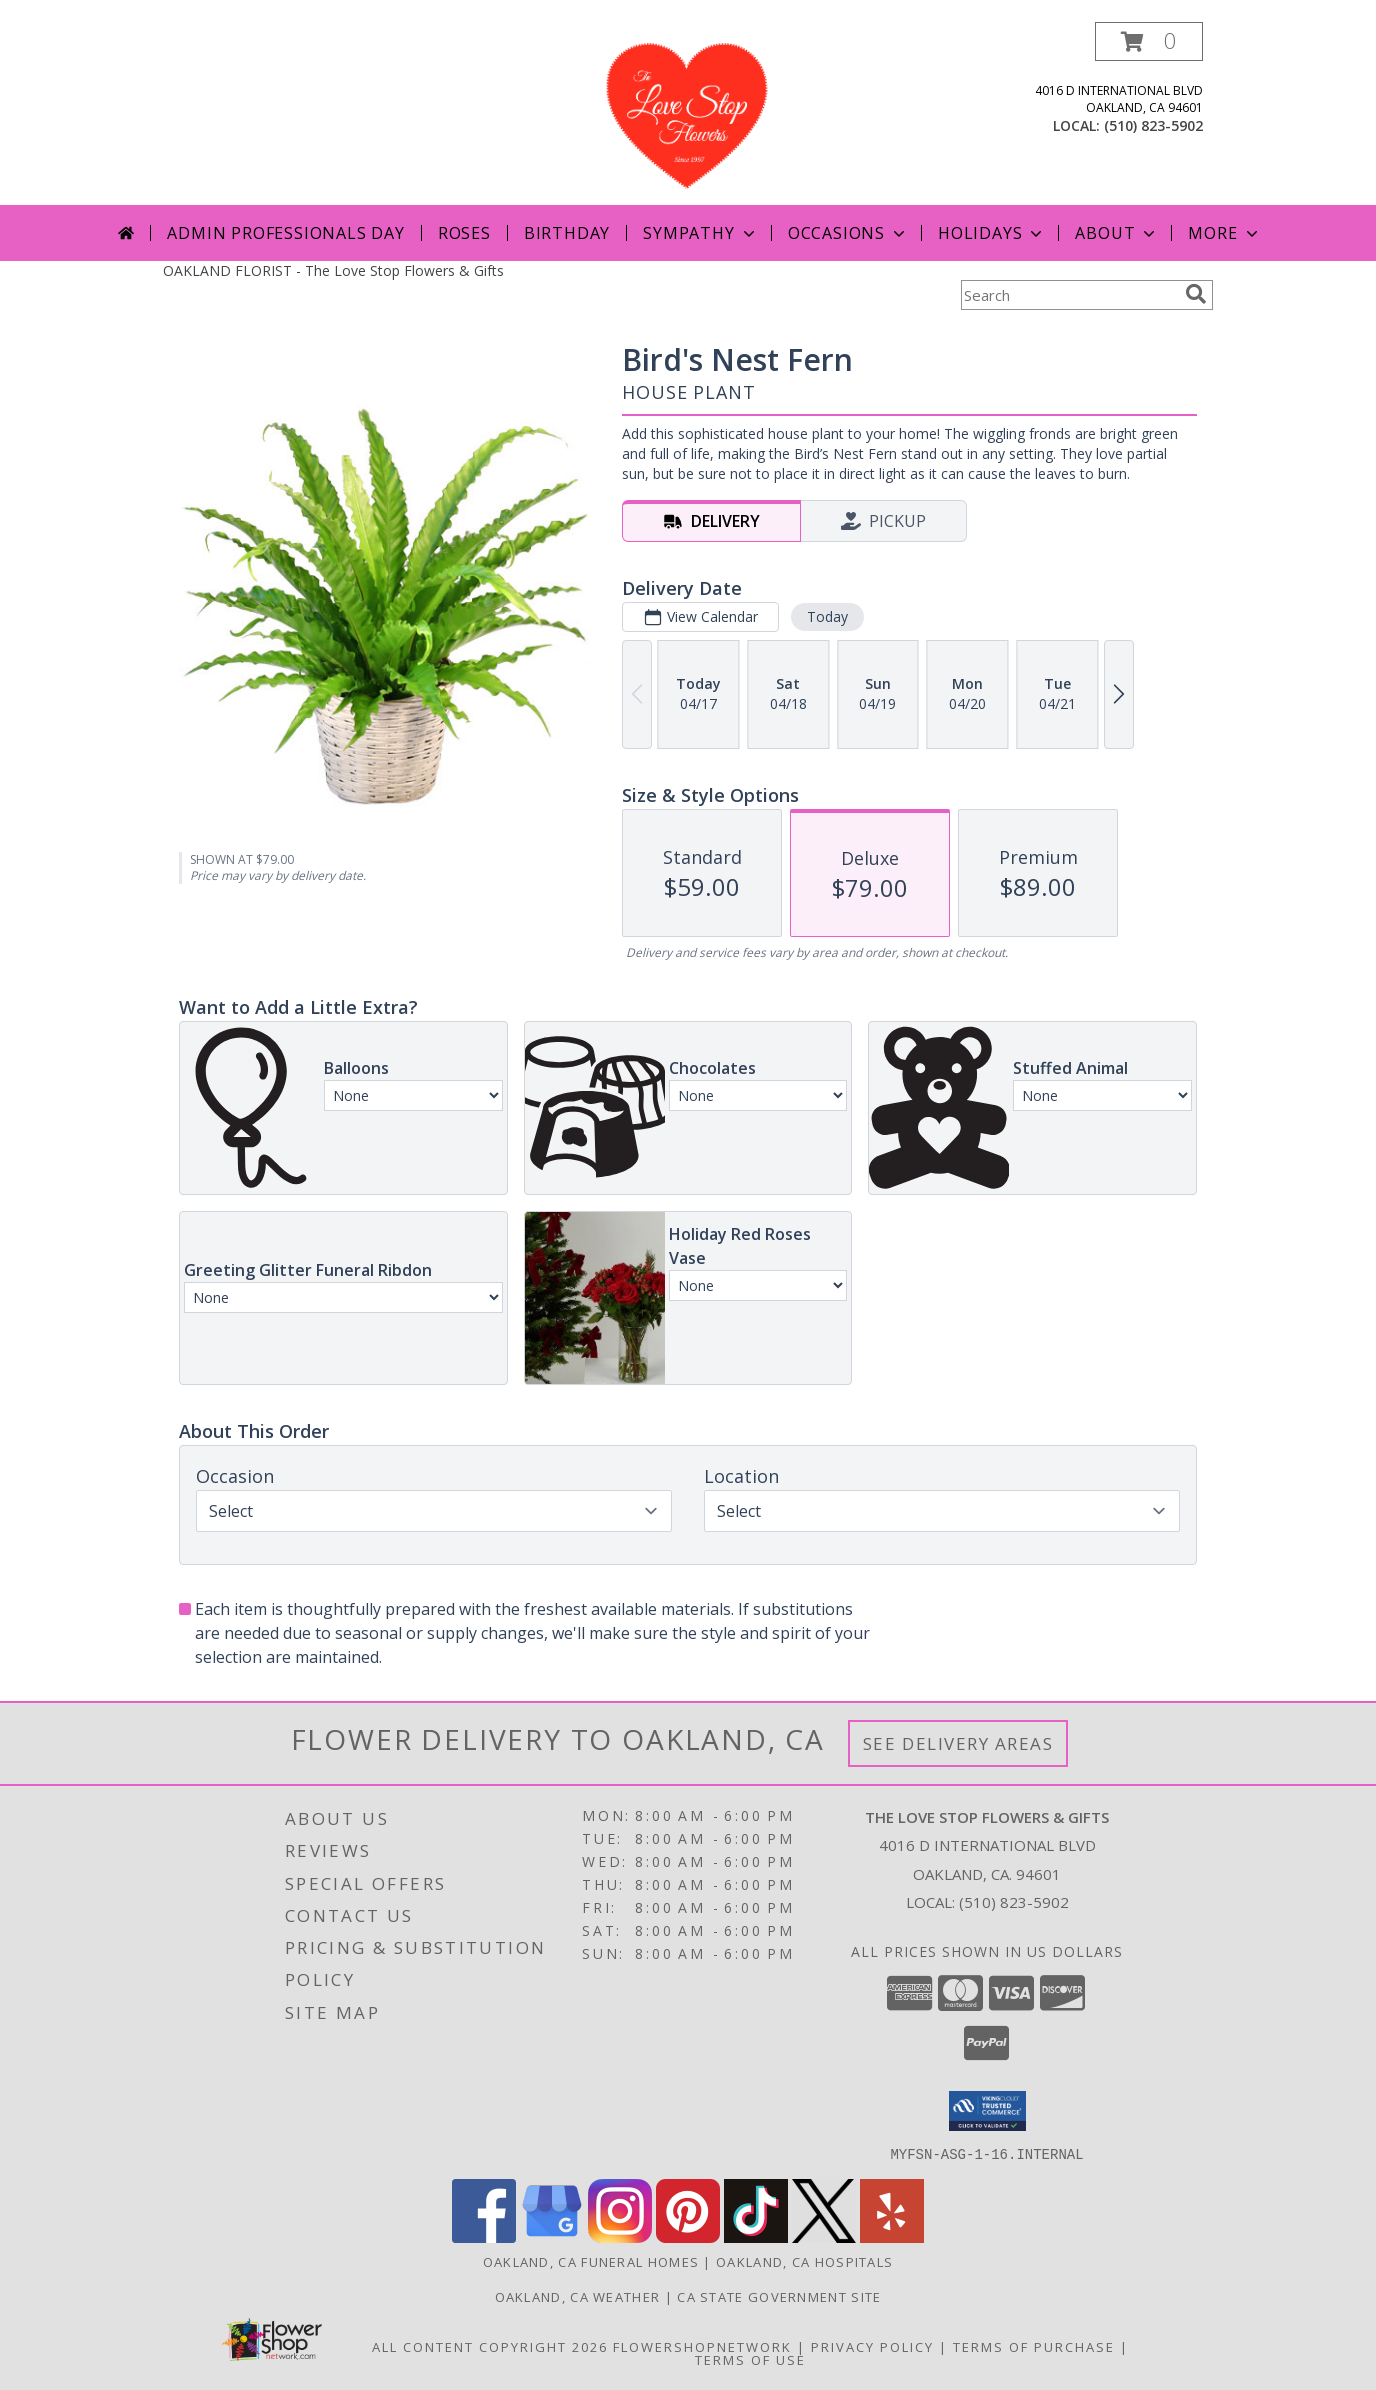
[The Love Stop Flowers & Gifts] (687, 113)
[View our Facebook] (484, 2236)
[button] (1149, 41)
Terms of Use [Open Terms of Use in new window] (750, 2359)
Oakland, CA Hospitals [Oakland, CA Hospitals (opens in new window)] (804, 2261)
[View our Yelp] (892, 2236)
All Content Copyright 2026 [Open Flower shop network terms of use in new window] (490, 2346)
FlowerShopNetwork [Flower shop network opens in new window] (702, 2346)
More (1224, 233)
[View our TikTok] (756, 2236)
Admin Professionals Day (285, 233)
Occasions (848, 233)
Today (827, 616)
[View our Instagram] (620, 2236)
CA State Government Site (779, 2296)
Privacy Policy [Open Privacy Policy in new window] (872, 2346)
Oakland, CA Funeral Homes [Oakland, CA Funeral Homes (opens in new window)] (591, 2261)
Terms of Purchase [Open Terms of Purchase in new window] (1034, 2346)
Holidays (992, 233)
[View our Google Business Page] (552, 2236)
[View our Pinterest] (688, 2236)
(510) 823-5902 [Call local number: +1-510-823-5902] (1153, 125)
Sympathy (700, 233)
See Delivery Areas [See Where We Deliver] (958, 1743)
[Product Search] (1069, 295)
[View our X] (824, 2236)
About (1117, 233)
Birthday (567, 233)
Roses (464, 233)
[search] (1196, 294)
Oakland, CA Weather (578, 2296)
